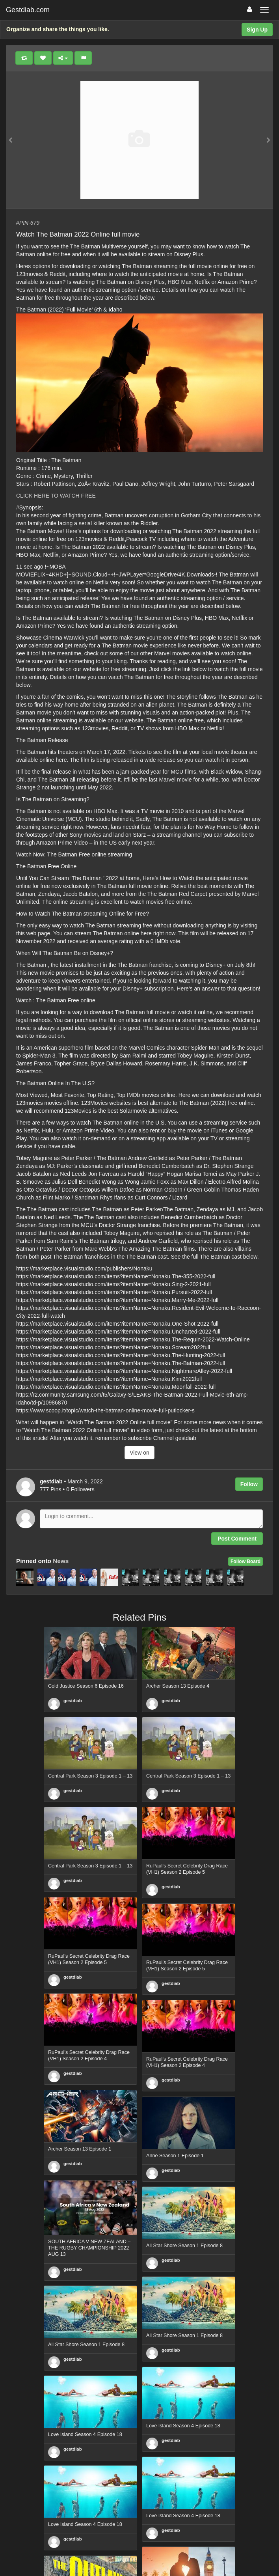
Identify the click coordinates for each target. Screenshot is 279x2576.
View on (139, 1452)
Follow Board (245, 1561)
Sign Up (257, 29)
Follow (249, 1484)
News (61, 1561)
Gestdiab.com (28, 10)
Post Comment (237, 1538)
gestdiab (72, 1700)
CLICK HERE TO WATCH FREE (56, 495)
